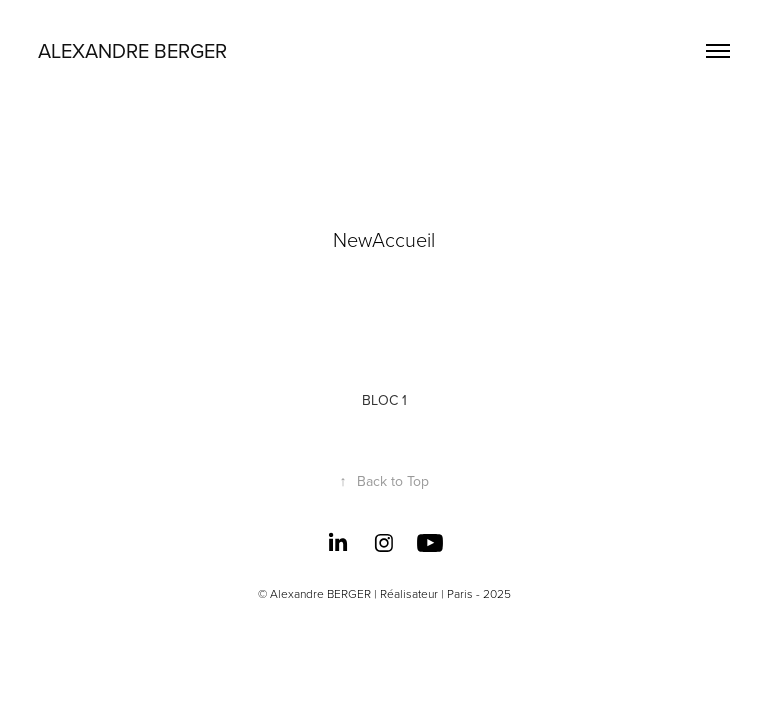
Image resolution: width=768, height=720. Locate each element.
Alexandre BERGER (132, 50)
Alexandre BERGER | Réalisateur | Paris (371, 593)
